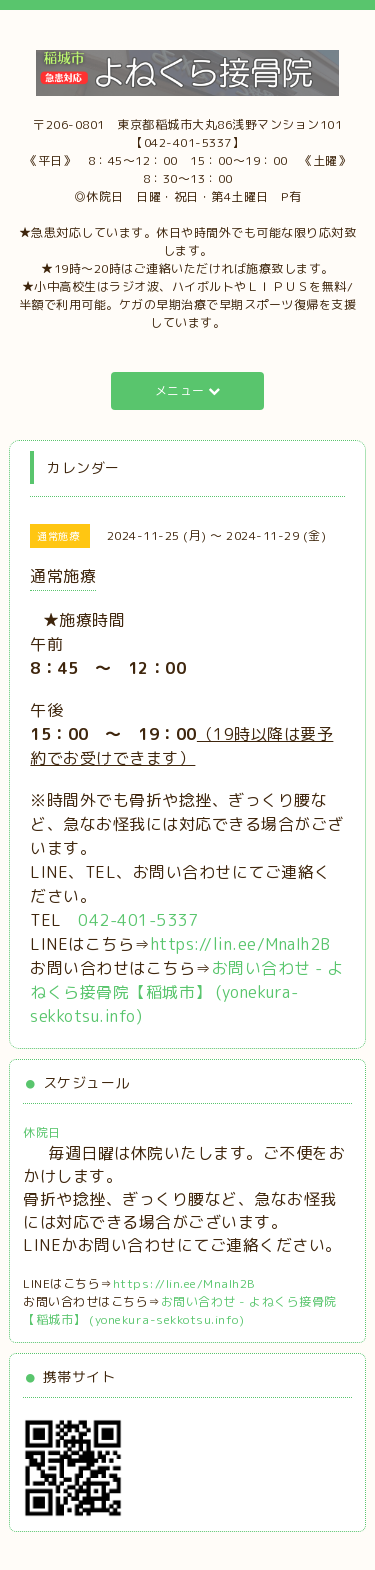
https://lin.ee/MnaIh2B (241, 944)
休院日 (42, 1132)
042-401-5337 (138, 920)
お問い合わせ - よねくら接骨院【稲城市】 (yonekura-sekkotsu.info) (187, 992)
